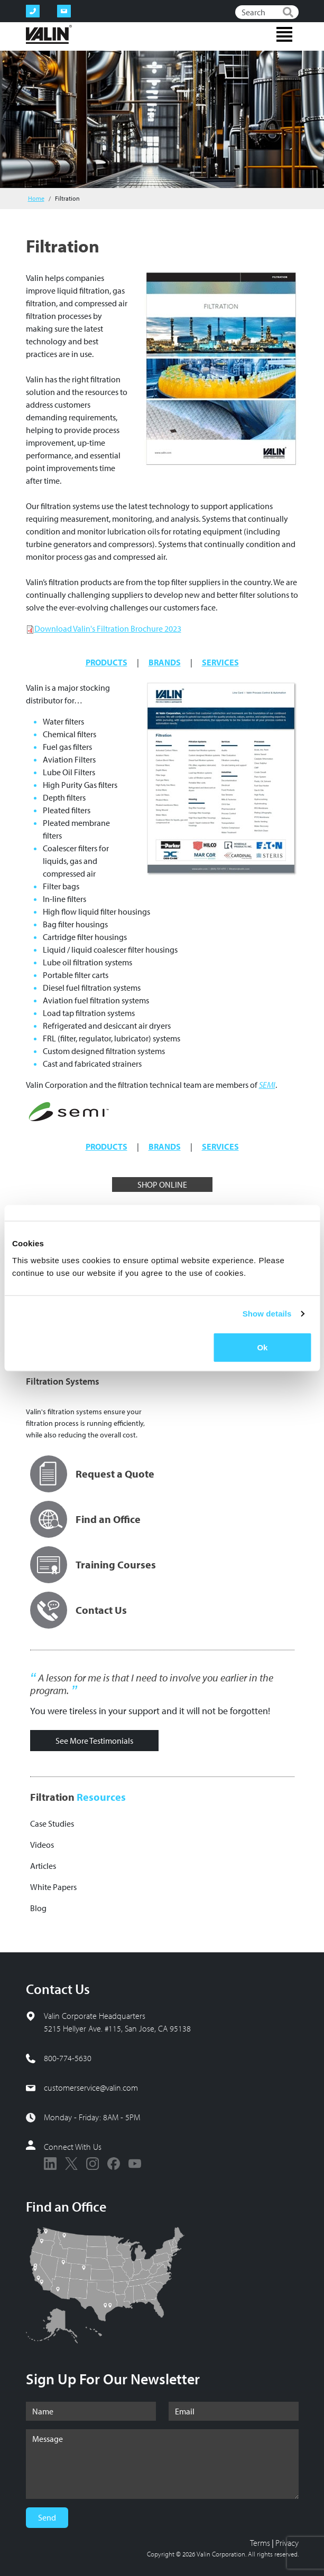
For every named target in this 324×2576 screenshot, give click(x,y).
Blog (38, 1908)
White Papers (53, 1887)
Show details (267, 1313)
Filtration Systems (62, 1381)
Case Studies (52, 1823)
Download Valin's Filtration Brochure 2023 (107, 628)
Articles (43, 1865)
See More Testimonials (94, 1740)
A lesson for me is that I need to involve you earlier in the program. (152, 1684)
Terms (260, 2542)
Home (36, 198)
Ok (262, 1346)
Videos (42, 1844)
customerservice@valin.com (91, 2087)
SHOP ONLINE (162, 1184)
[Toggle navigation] (284, 34)
